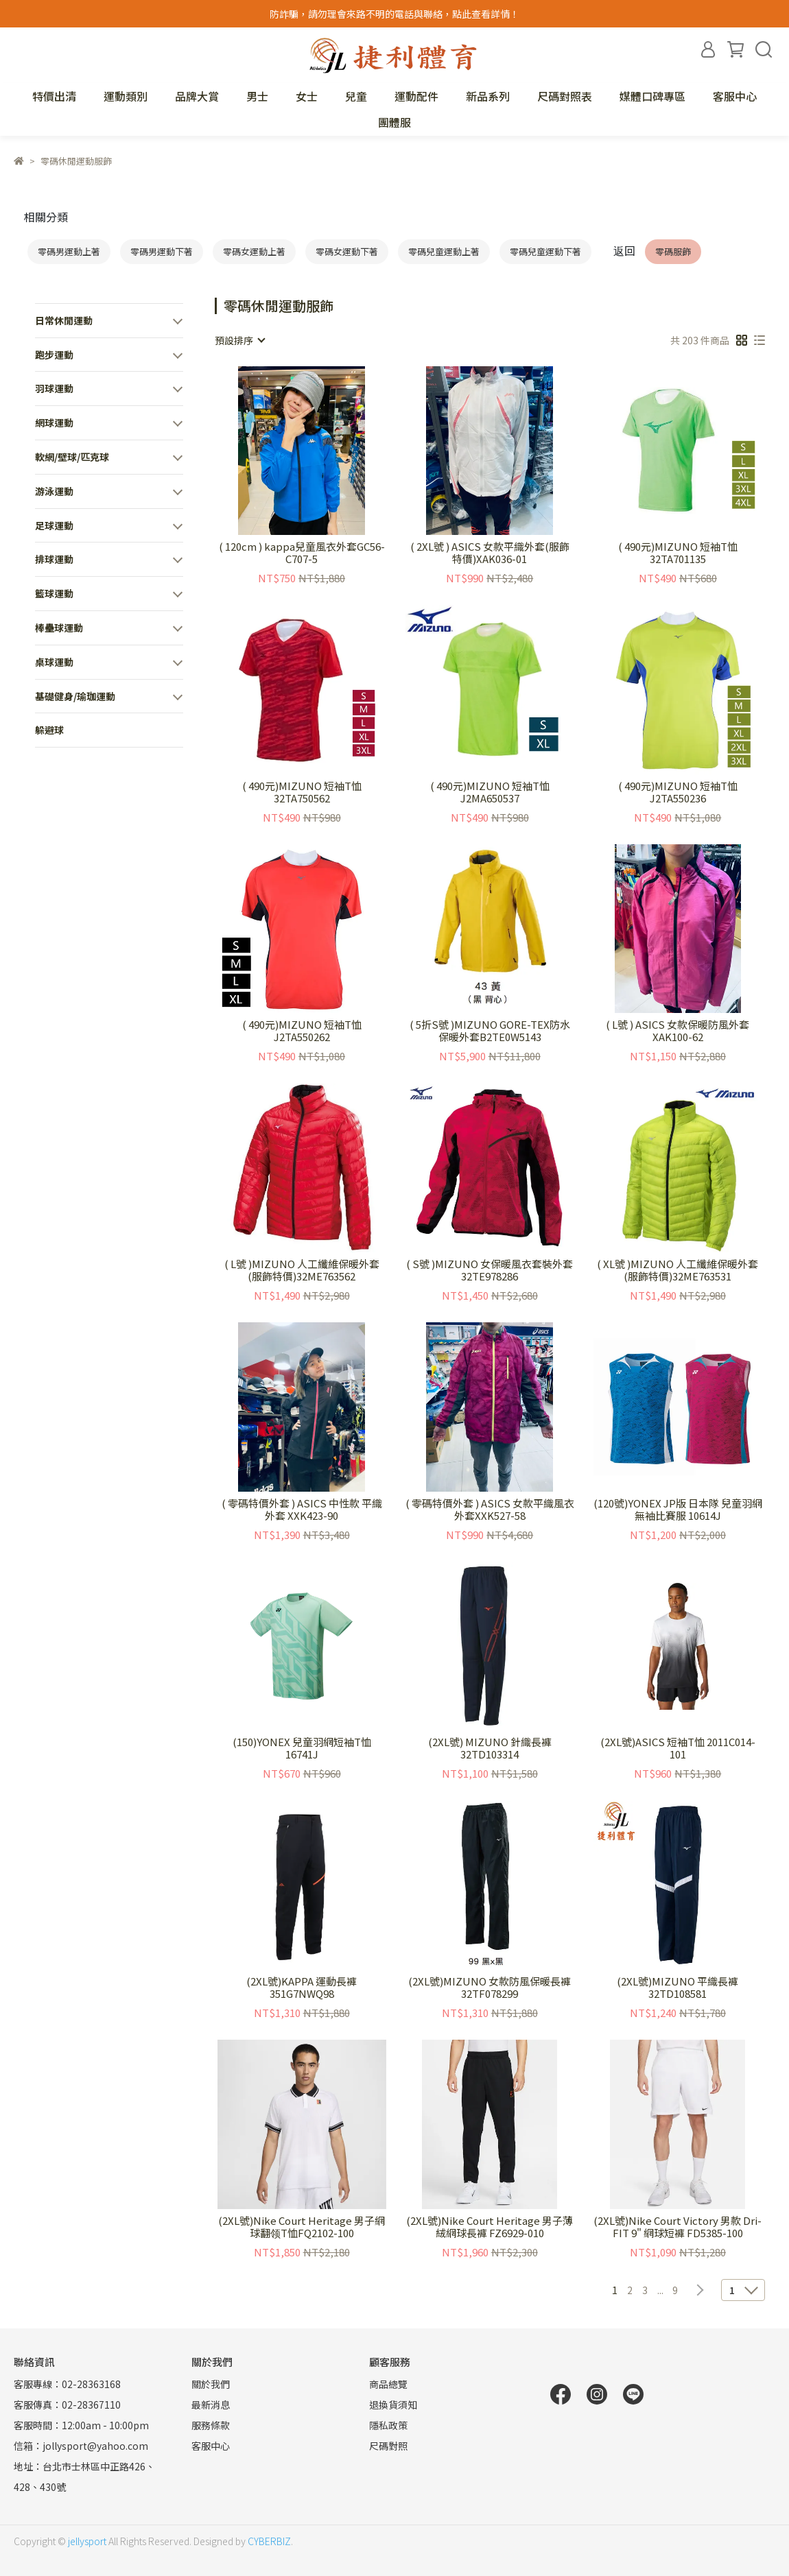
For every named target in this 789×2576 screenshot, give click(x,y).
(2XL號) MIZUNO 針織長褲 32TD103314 (490, 1748)
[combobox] (239, 340)
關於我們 (210, 2384)
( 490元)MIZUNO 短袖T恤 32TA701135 (678, 552)
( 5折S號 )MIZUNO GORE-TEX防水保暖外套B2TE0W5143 (490, 1030)
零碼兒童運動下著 (545, 251)
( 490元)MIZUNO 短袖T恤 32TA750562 (302, 792)
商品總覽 (388, 2384)
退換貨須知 (393, 2404)
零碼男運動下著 (161, 251)
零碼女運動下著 (347, 251)
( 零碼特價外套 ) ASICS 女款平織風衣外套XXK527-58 (489, 1509)
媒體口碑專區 (652, 96)
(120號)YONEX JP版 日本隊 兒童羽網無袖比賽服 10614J (677, 1509)
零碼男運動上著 (69, 251)
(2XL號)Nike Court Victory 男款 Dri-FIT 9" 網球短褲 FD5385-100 (677, 2227)
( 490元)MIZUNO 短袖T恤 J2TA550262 (302, 1030)
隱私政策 (388, 2425)
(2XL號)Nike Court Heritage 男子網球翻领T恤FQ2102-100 (301, 2227)
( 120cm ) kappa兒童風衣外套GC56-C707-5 (302, 552)
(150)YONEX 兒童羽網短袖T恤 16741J (302, 1748)
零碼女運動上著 (254, 251)
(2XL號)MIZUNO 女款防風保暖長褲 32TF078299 (489, 1987)
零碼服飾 (673, 251)
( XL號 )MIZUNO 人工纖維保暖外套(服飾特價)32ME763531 (677, 1270)
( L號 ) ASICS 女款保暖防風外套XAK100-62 (677, 1030)
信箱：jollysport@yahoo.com (81, 2446)
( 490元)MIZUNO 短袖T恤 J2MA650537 (490, 792)
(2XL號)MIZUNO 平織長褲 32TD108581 (677, 1987)
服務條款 (210, 2425)
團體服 (394, 122)
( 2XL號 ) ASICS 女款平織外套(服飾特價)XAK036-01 (489, 552)
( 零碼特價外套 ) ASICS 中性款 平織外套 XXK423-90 (302, 1509)
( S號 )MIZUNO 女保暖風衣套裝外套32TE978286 (489, 1270)
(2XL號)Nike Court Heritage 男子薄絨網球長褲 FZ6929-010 (489, 2227)
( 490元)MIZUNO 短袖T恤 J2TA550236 (678, 792)
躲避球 (49, 730)
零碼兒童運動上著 (444, 251)
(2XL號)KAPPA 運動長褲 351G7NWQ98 (301, 1987)
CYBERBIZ (269, 2541)
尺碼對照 (388, 2446)
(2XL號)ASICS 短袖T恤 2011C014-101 (677, 1748)
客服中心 (735, 96)
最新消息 (210, 2404)
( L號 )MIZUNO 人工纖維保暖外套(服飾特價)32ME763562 (301, 1270)
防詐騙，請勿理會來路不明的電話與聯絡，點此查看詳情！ (394, 14)
